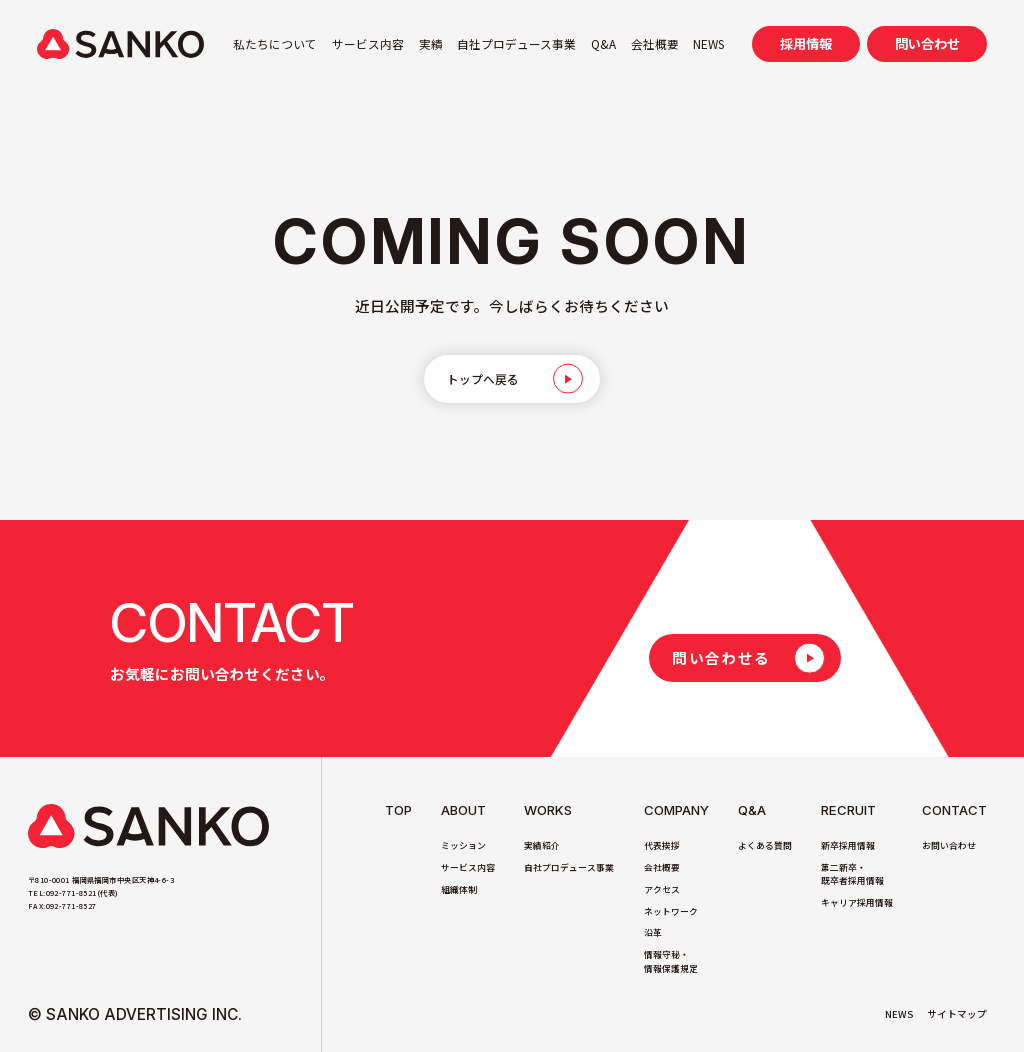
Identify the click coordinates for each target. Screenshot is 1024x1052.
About (463, 810)
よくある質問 (765, 845)
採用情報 (806, 43)
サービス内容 (368, 43)
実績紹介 (542, 845)
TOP (398, 810)
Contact (954, 810)
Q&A (603, 43)
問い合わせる (721, 657)
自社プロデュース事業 (516, 43)
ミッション (463, 845)
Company (676, 810)
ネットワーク (671, 911)
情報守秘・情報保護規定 (671, 961)
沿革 (653, 932)
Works (548, 810)
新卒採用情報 (848, 845)
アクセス (662, 889)
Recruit (848, 810)
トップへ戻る (484, 379)
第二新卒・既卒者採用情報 (852, 874)
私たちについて (275, 43)
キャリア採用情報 (857, 902)
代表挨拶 (662, 845)
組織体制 (459, 889)
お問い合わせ (949, 845)
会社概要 (655, 43)
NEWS (708, 43)
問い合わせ (927, 43)
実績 (431, 43)
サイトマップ (957, 1014)
